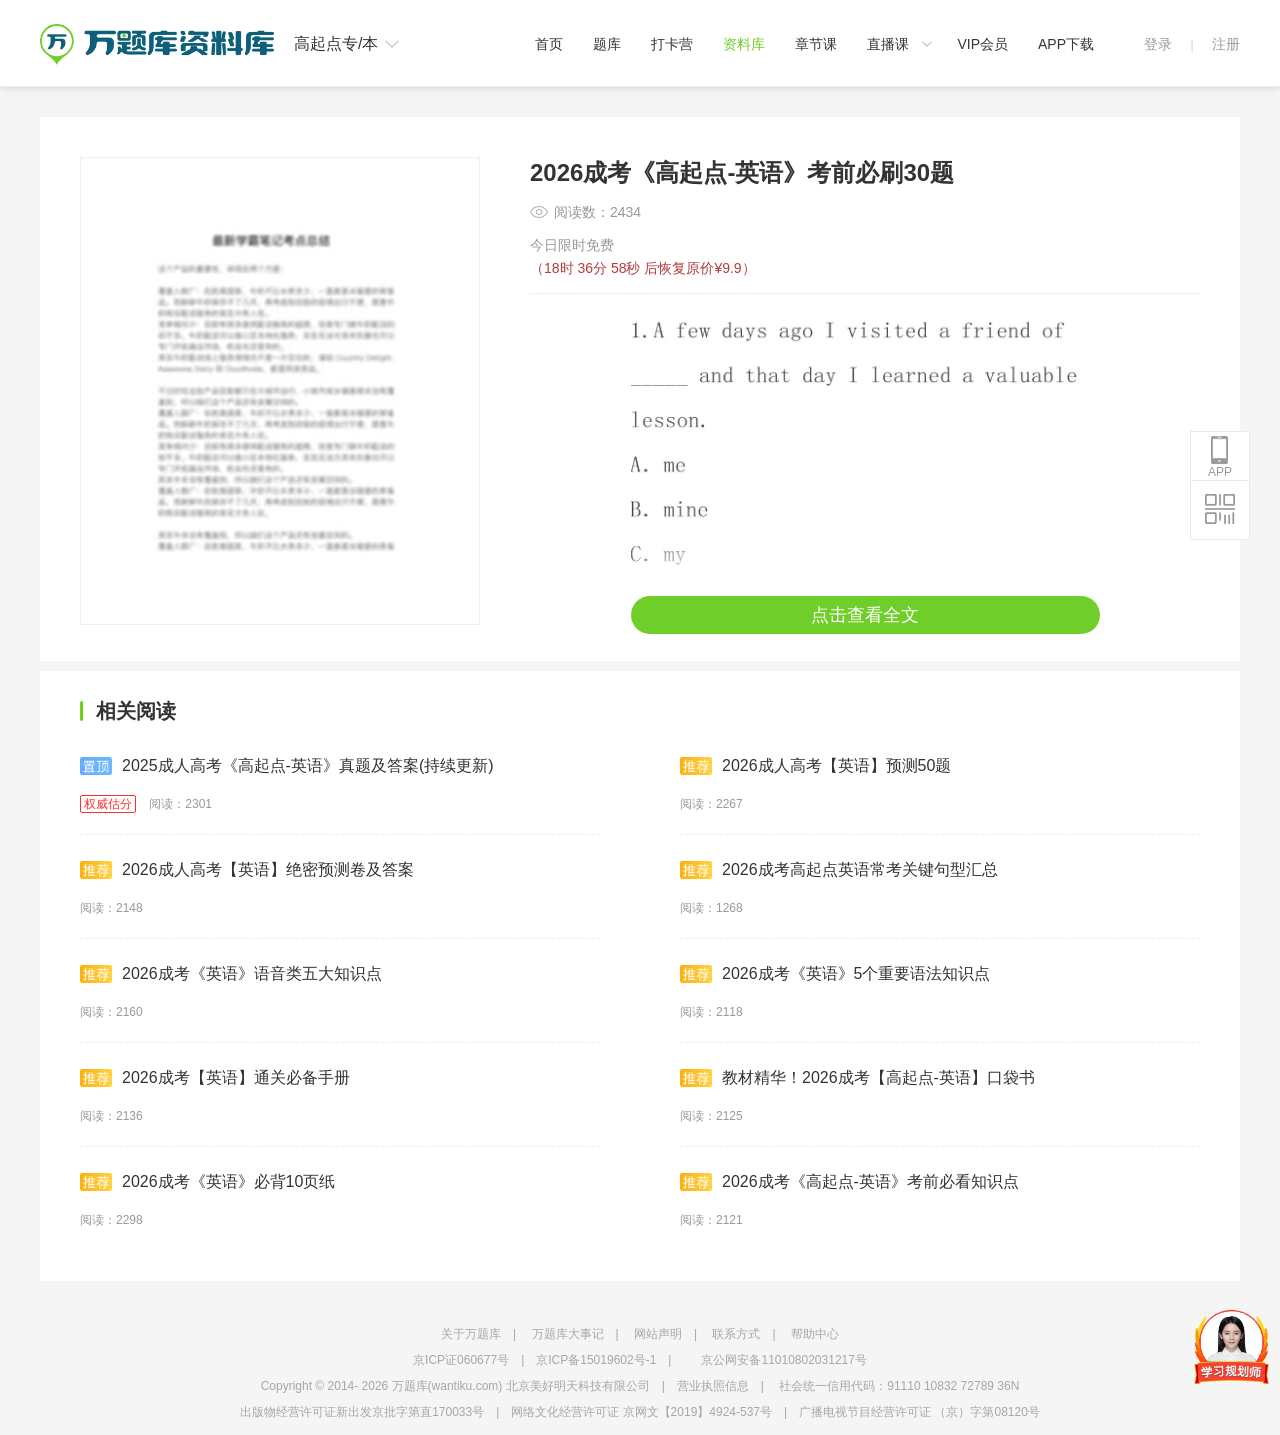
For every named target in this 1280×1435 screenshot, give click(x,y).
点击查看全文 (865, 615)
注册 (1226, 44)
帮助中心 (815, 1334)
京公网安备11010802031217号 (783, 1360)
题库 (607, 44)
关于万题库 (471, 1334)
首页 (549, 44)
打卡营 (672, 44)
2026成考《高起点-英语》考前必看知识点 (849, 1182)
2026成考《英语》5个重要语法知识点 (835, 974)
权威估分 (108, 804)
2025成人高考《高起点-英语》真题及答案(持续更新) (287, 766)
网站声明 (658, 1334)
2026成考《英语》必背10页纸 (207, 1182)
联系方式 (736, 1334)
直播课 (888, 44)
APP (1220, 457)
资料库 (744, 44)
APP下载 (1066, 44)
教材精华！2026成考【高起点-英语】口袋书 (857, 1078)
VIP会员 (982, 44)
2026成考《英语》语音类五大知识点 (231, 974)
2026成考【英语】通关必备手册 (215, 1078)
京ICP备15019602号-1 (596, 1360)
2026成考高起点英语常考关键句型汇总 (839, 870)
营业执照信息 (713, 1386)
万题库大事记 (568, 1334)
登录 (1158, 44)
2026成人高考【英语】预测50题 (815, 766)
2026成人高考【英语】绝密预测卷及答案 (247, 870)
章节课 (816, 44)
